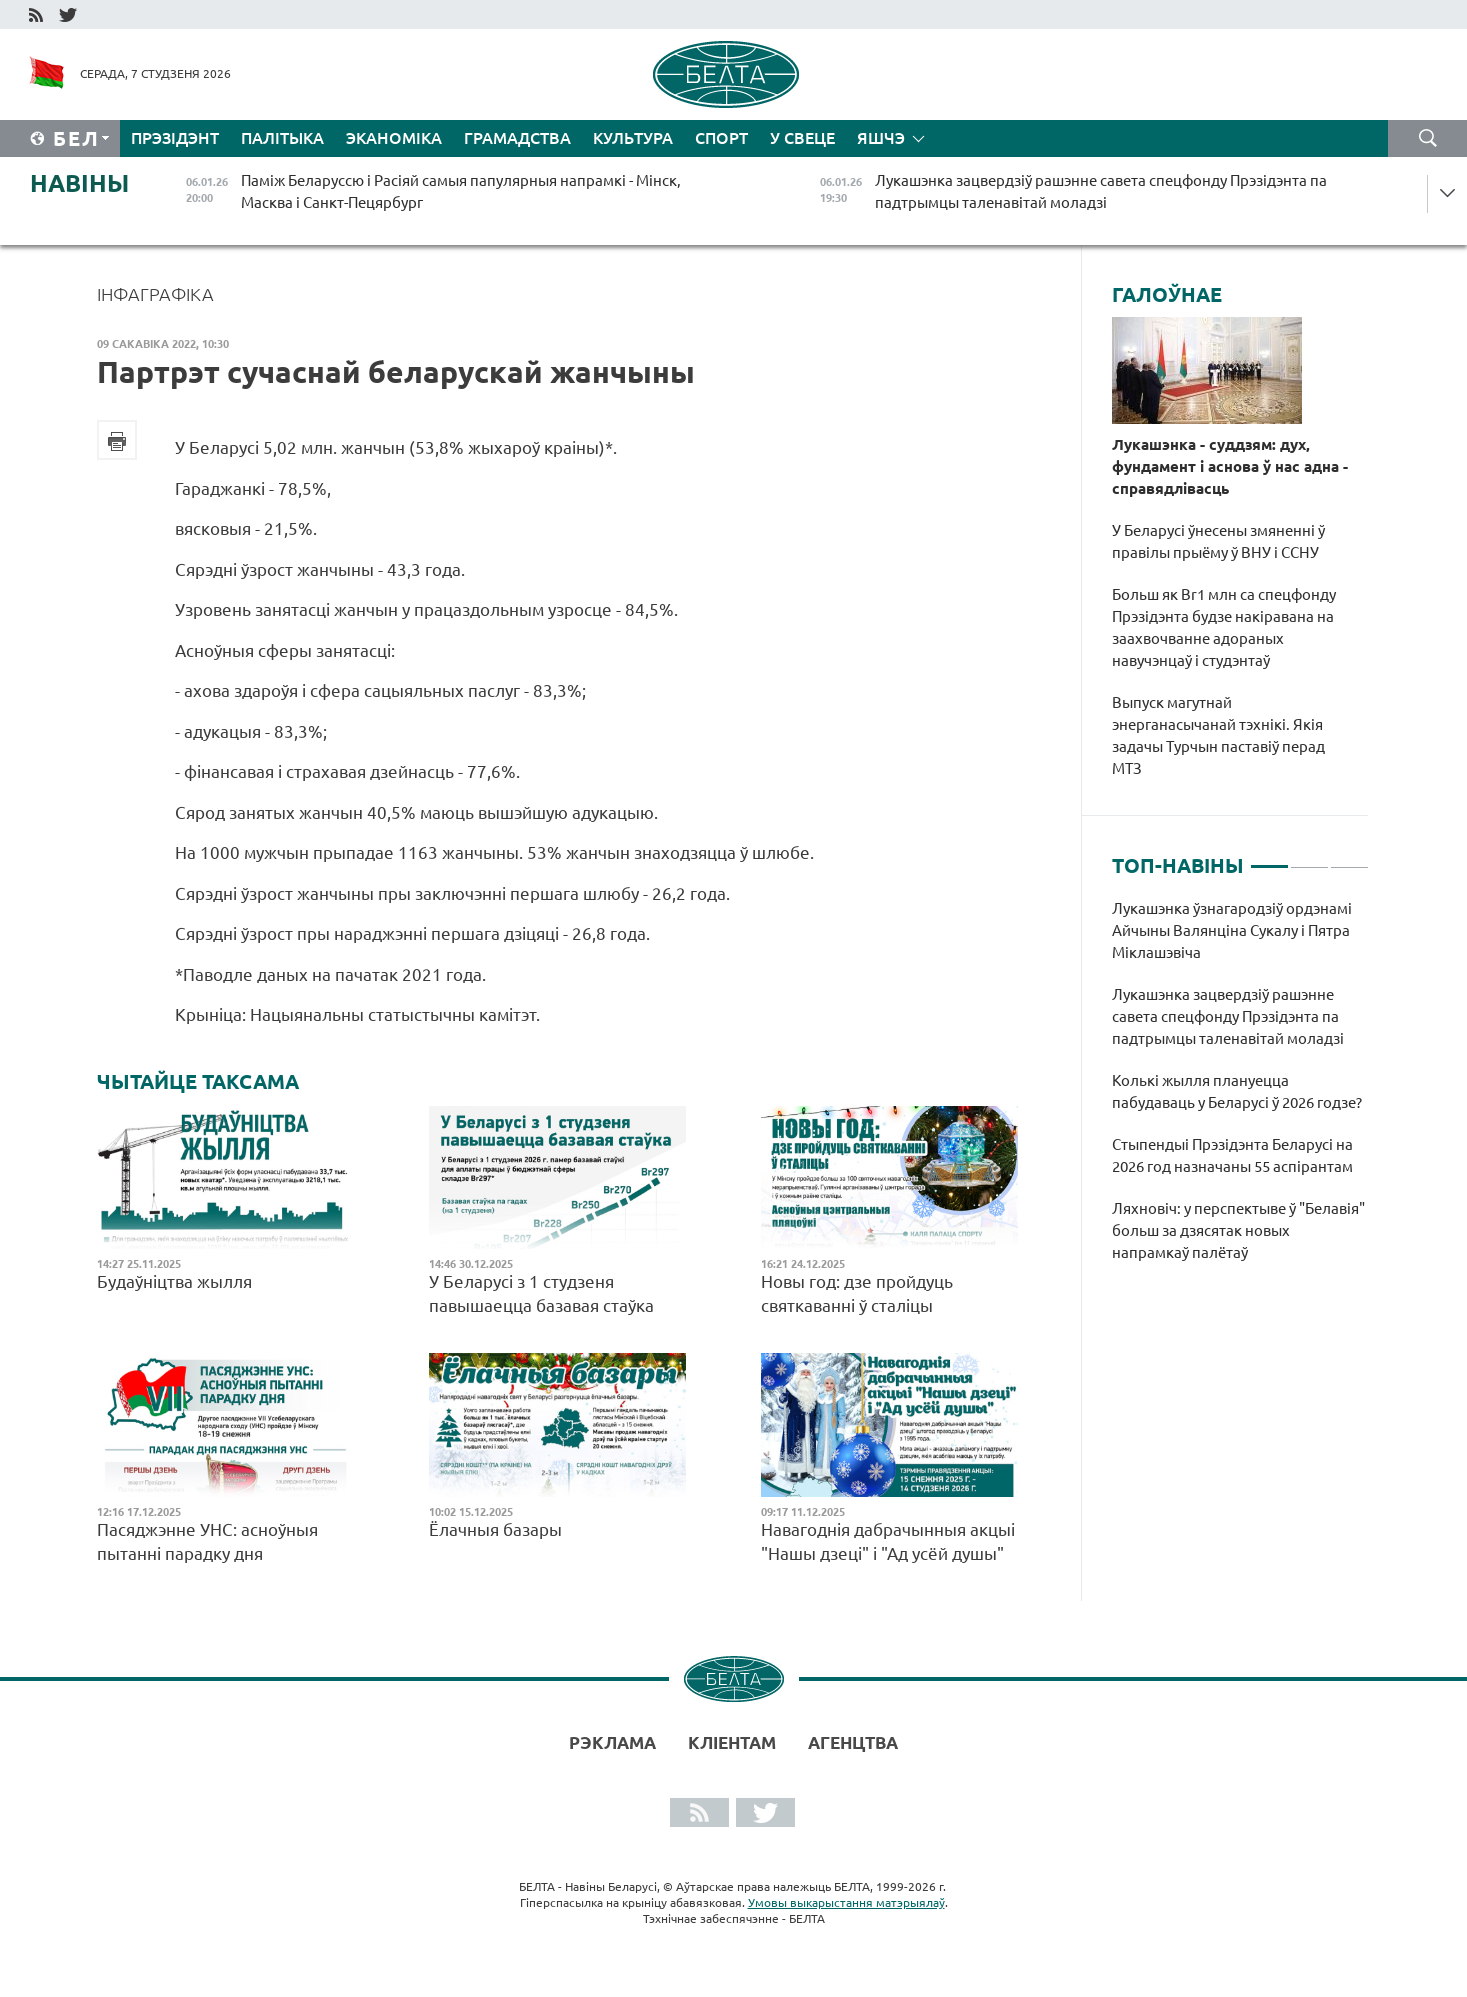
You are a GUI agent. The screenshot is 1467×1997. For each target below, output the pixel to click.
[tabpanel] (1240, 1091)
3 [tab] (1349, 858)
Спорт (721, 138)
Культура (633, 138)
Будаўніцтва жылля (174, 1281)
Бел (76, 138)
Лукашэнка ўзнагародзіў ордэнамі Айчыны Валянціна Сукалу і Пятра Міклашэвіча (1232, 930)
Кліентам (732, 1742)
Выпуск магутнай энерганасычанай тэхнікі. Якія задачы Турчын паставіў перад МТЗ (1218, 735)
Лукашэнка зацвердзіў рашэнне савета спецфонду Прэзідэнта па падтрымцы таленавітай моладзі (1228, 1016)
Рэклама (612, 1742)
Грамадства (517, 138)
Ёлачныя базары (495, 1529)
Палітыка (282, 138)
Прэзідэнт (175, 138)
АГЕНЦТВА (853, 1742)
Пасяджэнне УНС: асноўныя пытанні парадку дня (207, 1541)
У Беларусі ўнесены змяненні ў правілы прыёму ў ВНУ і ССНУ (1218, 541)
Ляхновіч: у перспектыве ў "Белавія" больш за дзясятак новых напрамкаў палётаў (1238, 1230)
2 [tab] (1309, 858)
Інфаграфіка (155, 294)
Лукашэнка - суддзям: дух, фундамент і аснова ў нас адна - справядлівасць (1230, 466)
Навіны (79, 183)
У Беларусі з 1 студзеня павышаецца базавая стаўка (541, 1293)
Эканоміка (394, 138)
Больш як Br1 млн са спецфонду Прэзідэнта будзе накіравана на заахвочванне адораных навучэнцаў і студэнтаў (1224, 627)
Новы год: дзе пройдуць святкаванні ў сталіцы (857, 1293)
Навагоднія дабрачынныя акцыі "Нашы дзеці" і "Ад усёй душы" (888, 1541)
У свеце (802, 138)
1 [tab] (1269, 858)
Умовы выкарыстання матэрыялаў (846, 1902)
